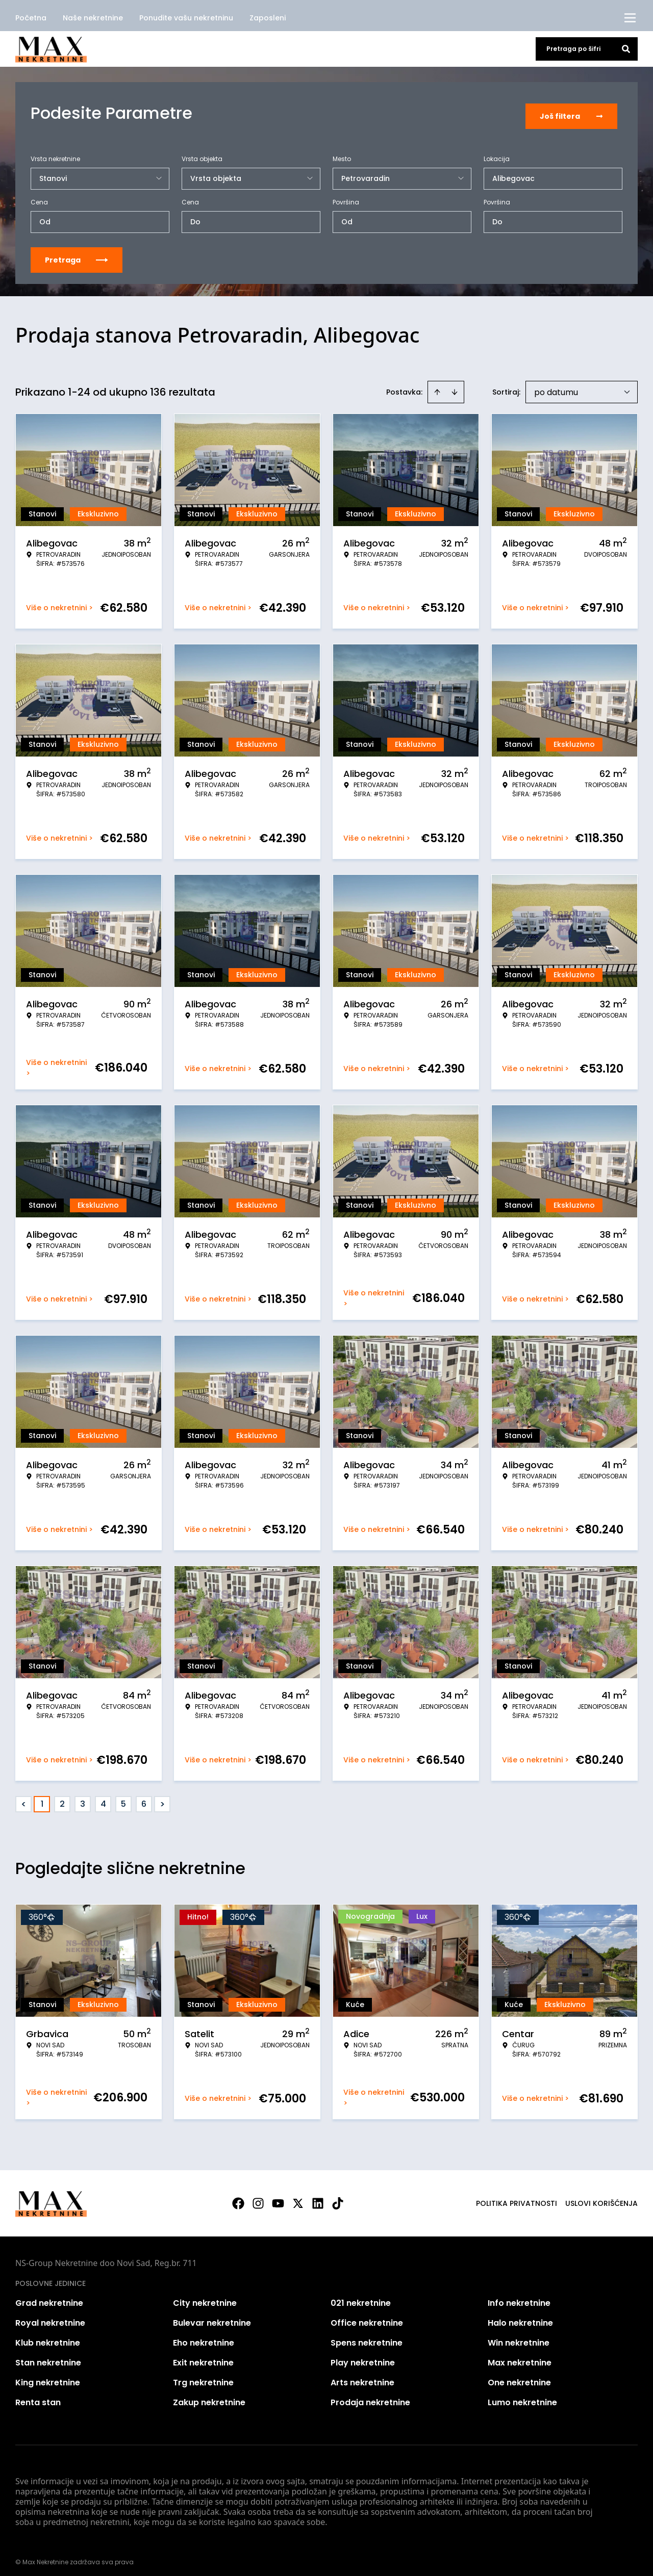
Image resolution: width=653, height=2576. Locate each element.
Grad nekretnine (49, 2297)
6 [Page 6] (143, 1798)
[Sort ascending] (437, 386)
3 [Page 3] (82, 1798)
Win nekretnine (518, 2337)
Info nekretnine (519, 2297)
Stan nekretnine (48, 2356)
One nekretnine (519, 2376)
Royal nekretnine (50, 2317)
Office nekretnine (367, 2317)
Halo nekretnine (520, 2317)
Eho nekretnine (203, 2337)
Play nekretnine (363, 2356)
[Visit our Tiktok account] (338, 2197)
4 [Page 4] (103, 1798)
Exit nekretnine (203, 2356)
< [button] (24, 1798)
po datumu (556, 386)
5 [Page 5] (123, 1798)
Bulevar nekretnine (212, 2317)
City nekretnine (205, 2297)
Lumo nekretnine (522, 2396)
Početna (30, 18)
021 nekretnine (361, 2297)
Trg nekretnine (203, 2376)
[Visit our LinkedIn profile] (318, 2197)
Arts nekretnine (362, 2376)
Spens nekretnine (367, 2337)
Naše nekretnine (93, 18)
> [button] (162, 1798)
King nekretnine (47, 2376)
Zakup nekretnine (209, 2396)
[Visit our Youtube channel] (278, 2197)
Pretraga (76, 254)
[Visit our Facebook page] (238, 2197)
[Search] (626, 49)
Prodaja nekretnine (370, 2396)
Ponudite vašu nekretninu (186, 18)
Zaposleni (267, 18)
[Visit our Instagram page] (258, 2197)
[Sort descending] (454, 386)
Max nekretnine (519, 2356)
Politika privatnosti (516, 2197)
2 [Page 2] (62, 1798)
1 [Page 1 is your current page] (42, 1798)
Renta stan (38, 2396)
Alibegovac (513, 172)
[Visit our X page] (298, 2197)
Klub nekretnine (47, 2337)
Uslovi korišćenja (601, 2197)
